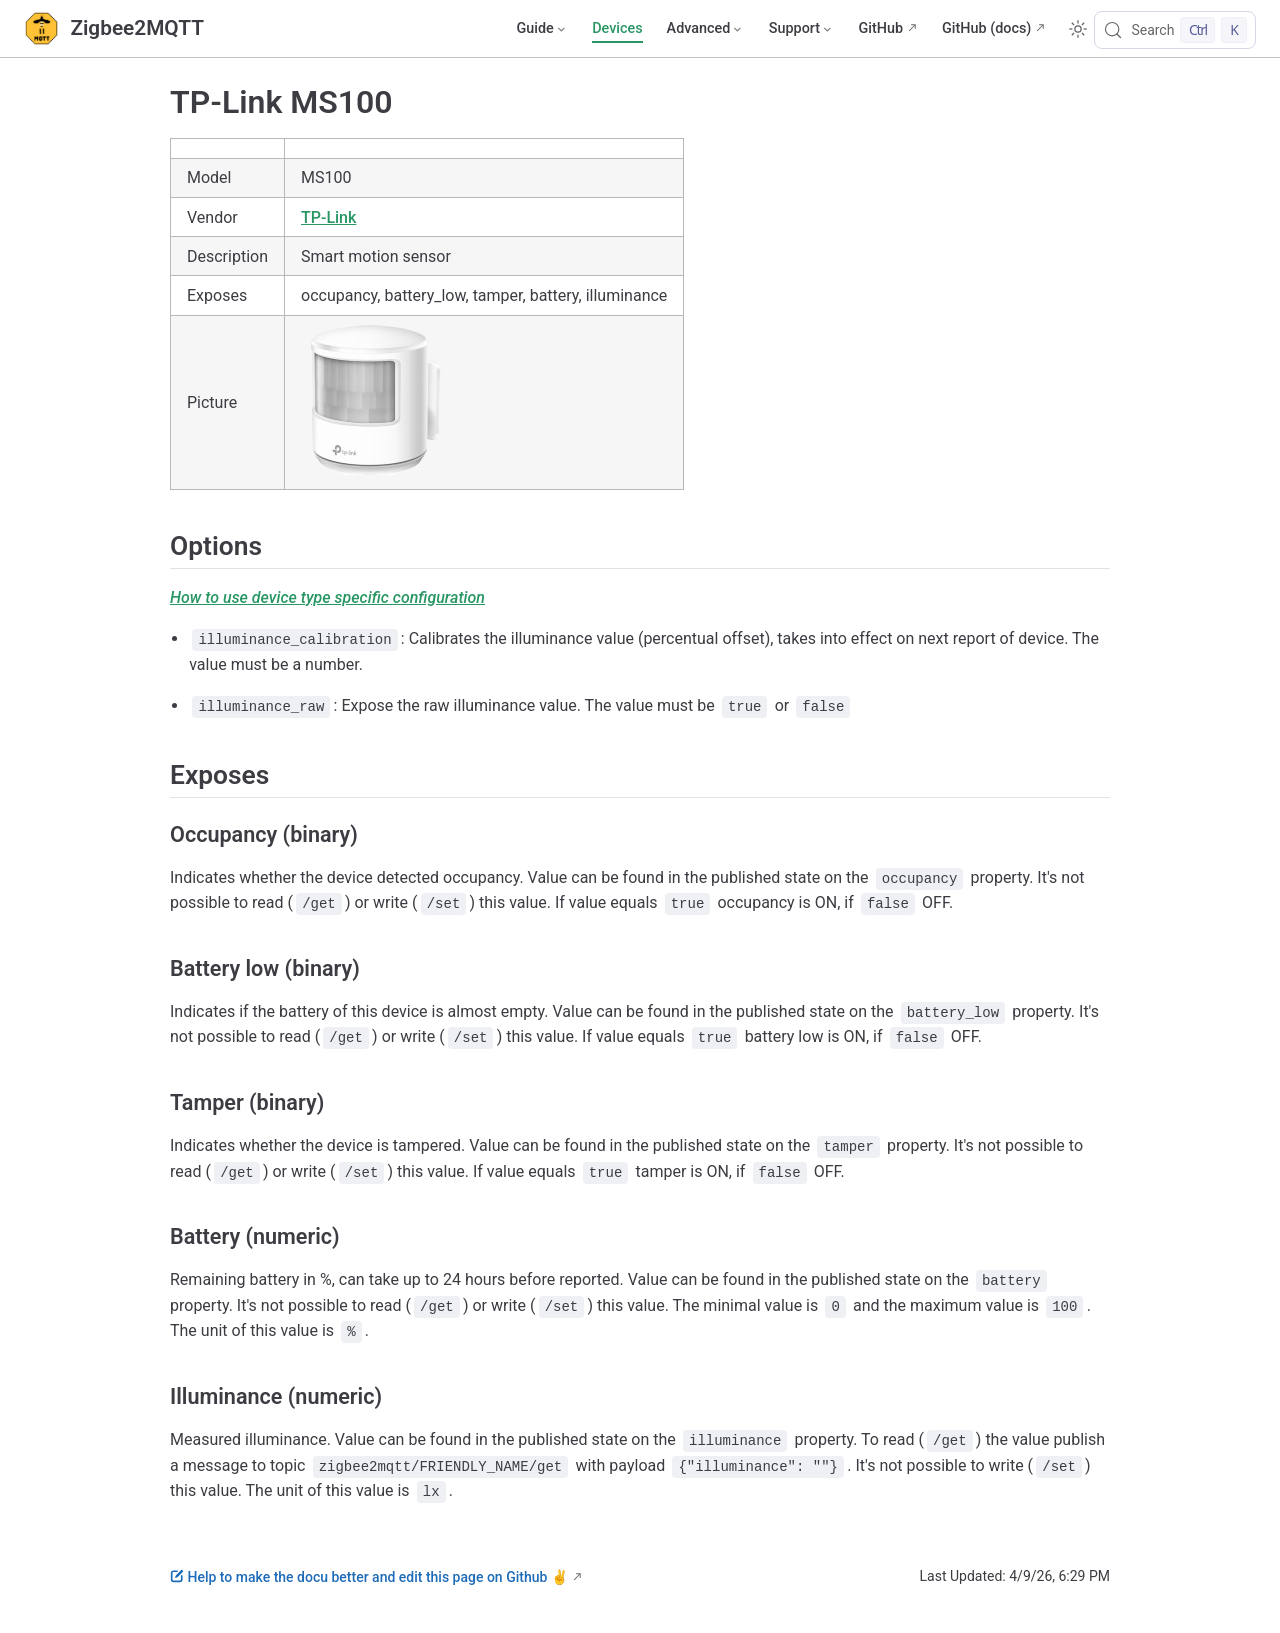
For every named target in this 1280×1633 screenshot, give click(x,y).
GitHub (880, 28)
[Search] (1175, 30)
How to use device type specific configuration (327, 597)
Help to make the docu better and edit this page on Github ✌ (369, 1577)
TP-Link (328, 217)
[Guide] (542, 29)
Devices (617, 28)
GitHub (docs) (986, 28)
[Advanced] (706, 29)
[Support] (802, 29)
